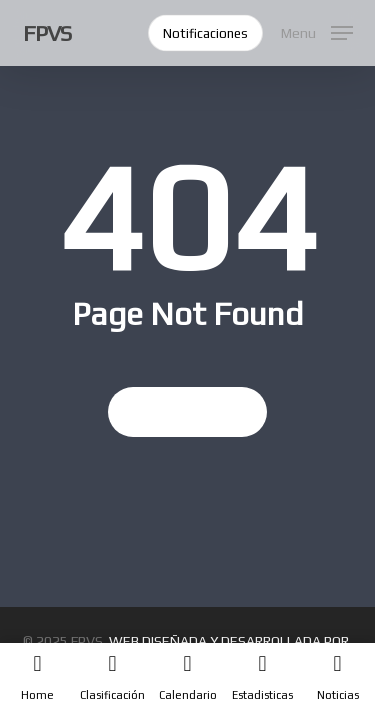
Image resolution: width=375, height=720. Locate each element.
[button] (317, 30)
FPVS (47, 33)
